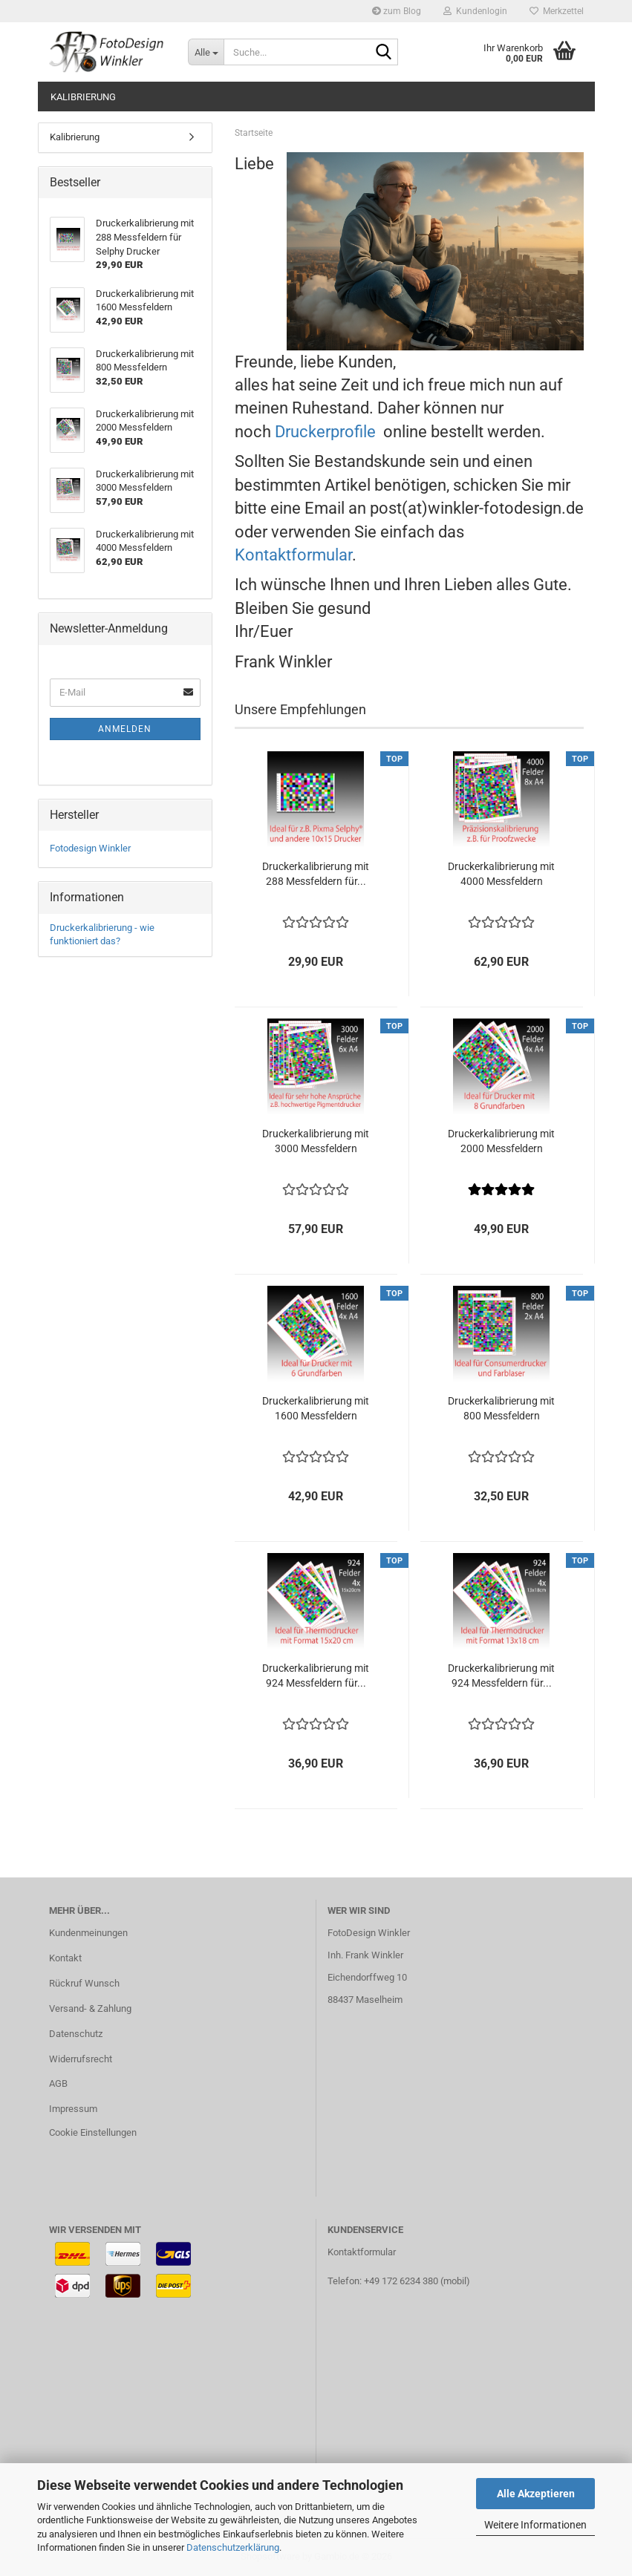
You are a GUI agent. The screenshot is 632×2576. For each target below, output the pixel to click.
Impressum (73, 2108)
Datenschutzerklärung (232, 2547)
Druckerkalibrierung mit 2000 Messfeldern (501, 1141)
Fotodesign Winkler (90, 848)
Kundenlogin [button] (475, 11)
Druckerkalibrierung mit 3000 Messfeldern (315, 1141)
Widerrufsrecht (80, 2059)
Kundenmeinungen (88, 1932)
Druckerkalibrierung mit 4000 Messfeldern (501, 873)
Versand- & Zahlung (90, 2008)
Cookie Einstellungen (93, 2132)
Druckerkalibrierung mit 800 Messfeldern (501, 1408)
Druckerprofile (327, 431)
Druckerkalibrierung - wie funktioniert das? (102, 934)
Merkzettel (557, 11)
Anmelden (125, 729)
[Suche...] (206, 52)
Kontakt (65, 1958)
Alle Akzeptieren (536, 2494)
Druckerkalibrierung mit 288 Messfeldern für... (315, 873)
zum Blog (396, 11)
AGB (58, 2083)
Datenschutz (75, 2033)
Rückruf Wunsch (84, 1983)
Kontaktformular (293, 555)
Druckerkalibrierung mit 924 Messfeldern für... (315, 1675)
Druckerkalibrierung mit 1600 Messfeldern (315, 1408)
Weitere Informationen (535, 2525)
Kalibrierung (83, 96)
